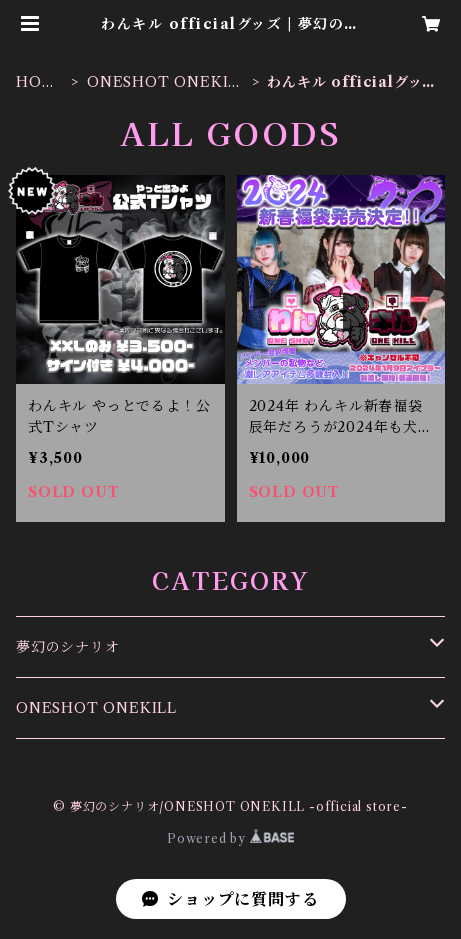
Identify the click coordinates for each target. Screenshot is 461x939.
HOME (36, 82)
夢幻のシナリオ (68, 647)
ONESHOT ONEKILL (162, 82)
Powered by (230, 838)
